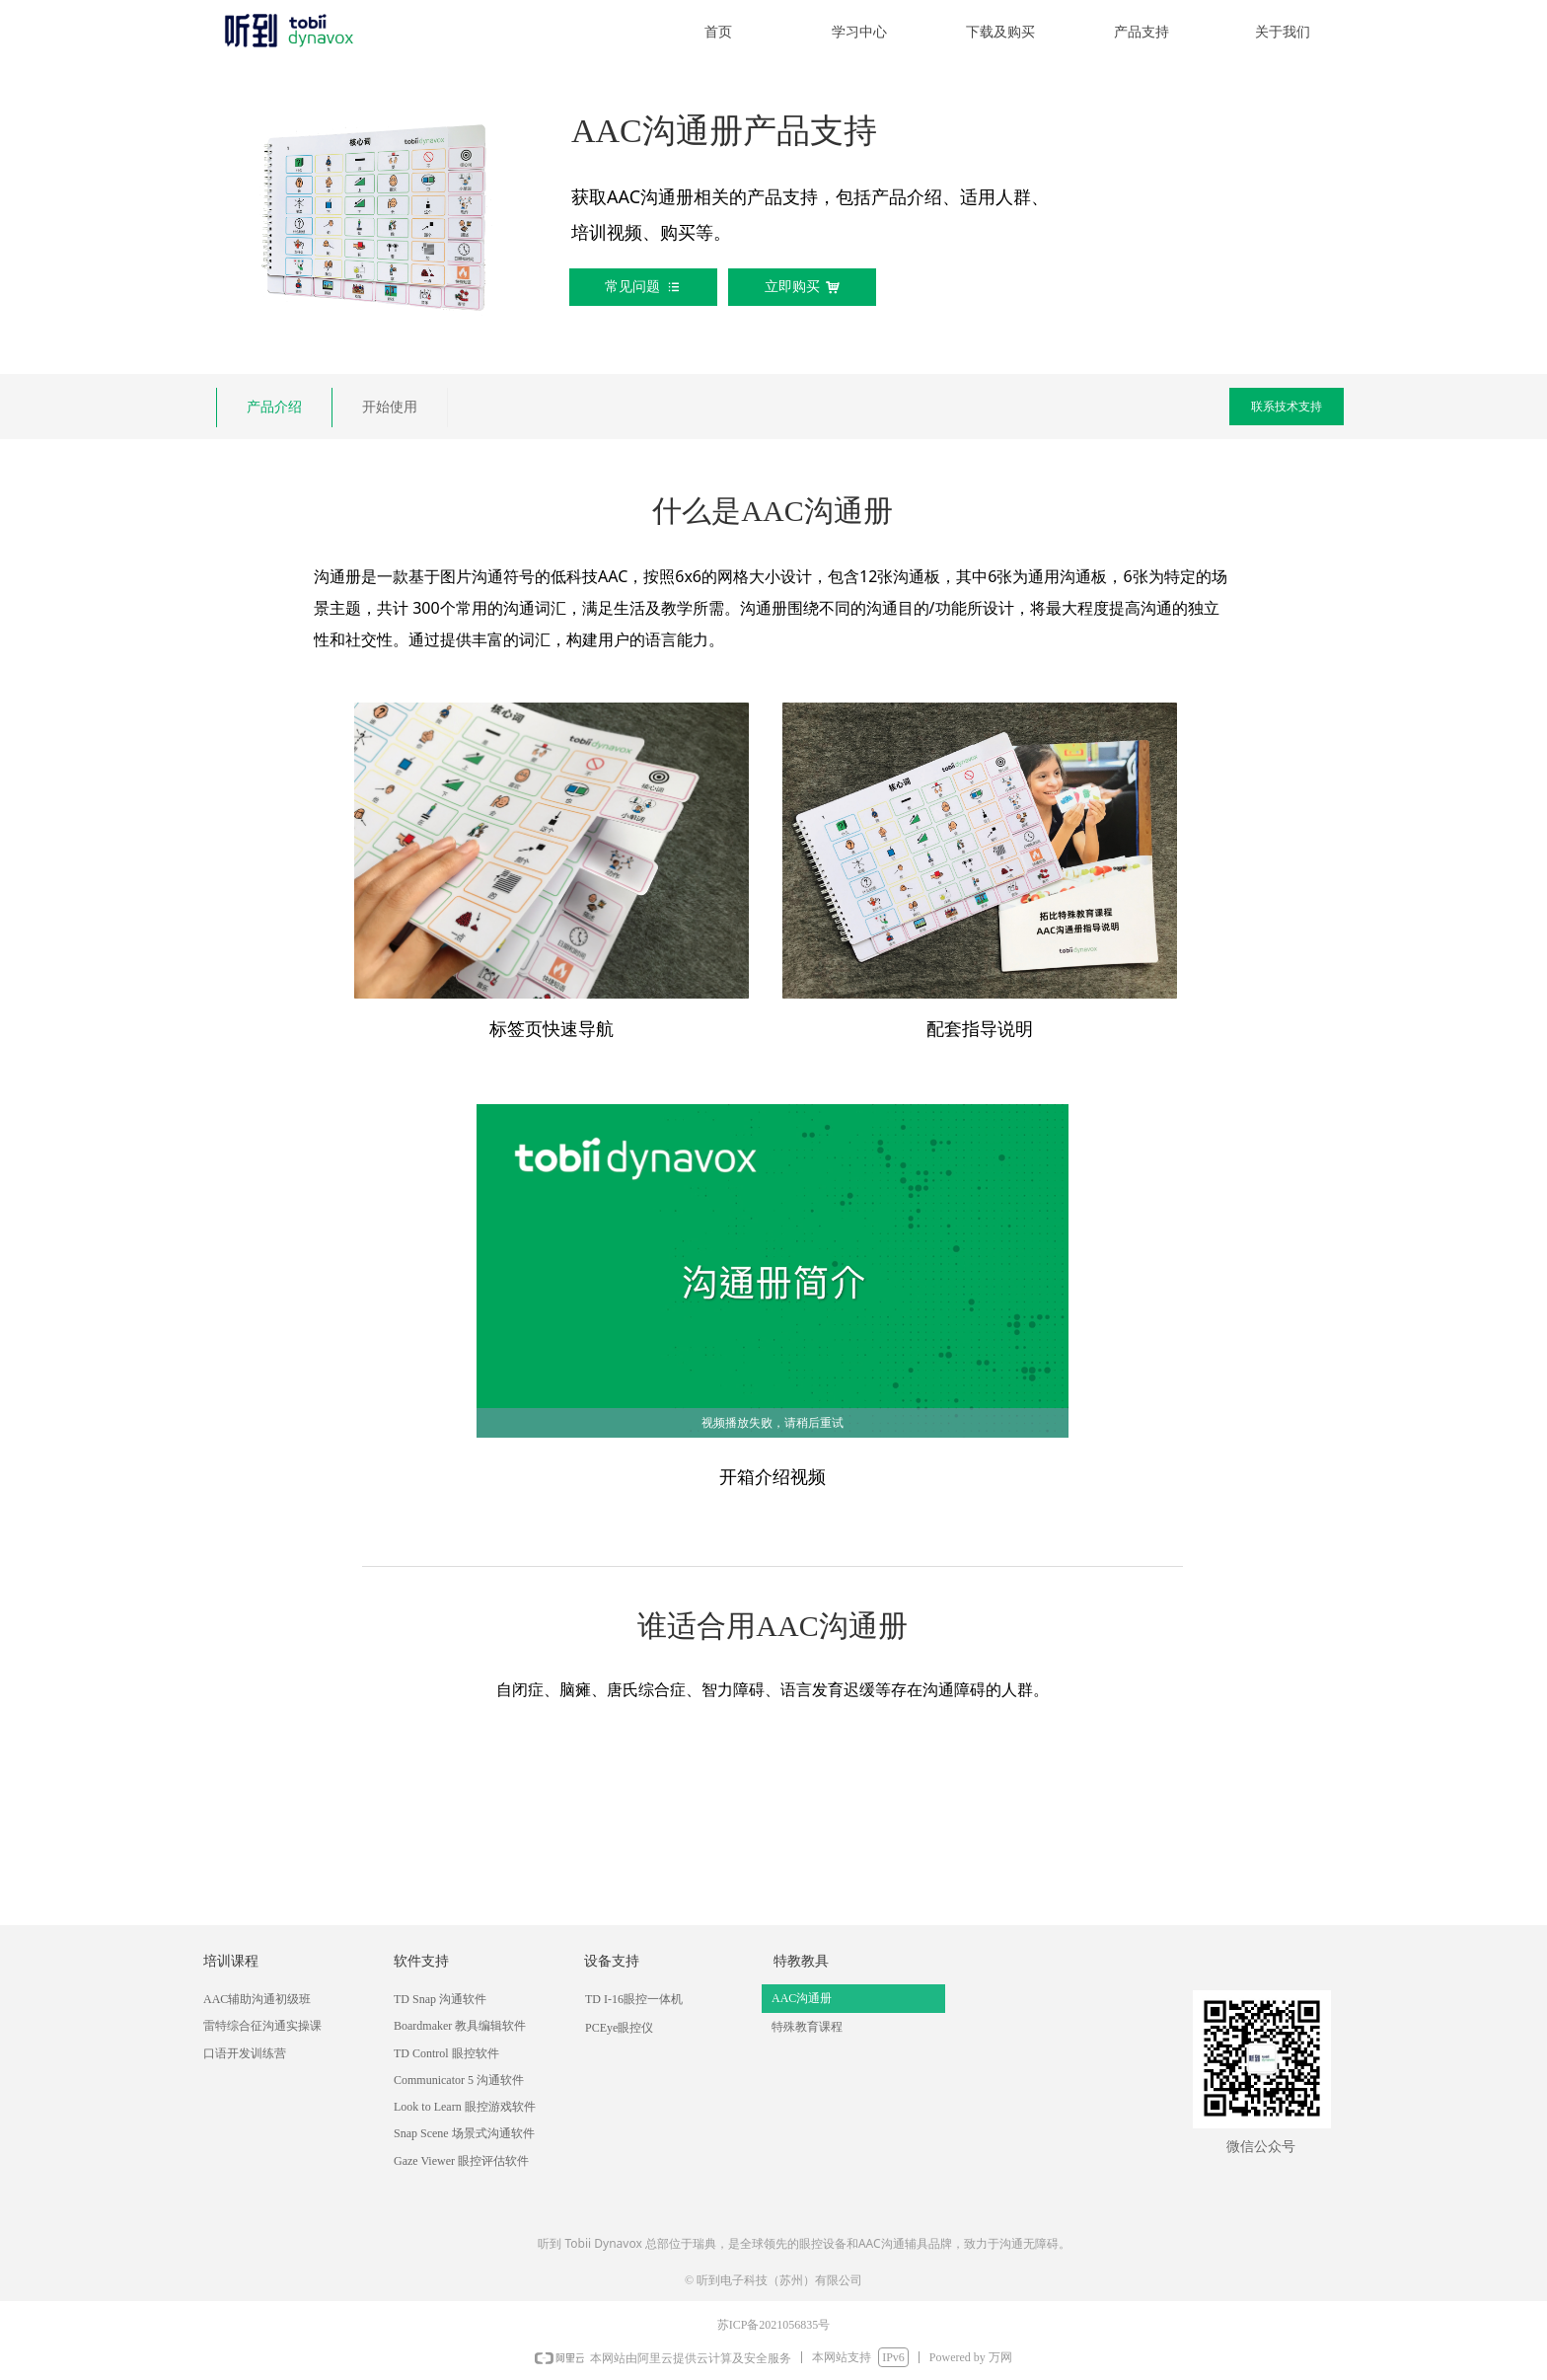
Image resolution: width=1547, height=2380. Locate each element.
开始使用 (389, 407)
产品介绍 (274, 407)
